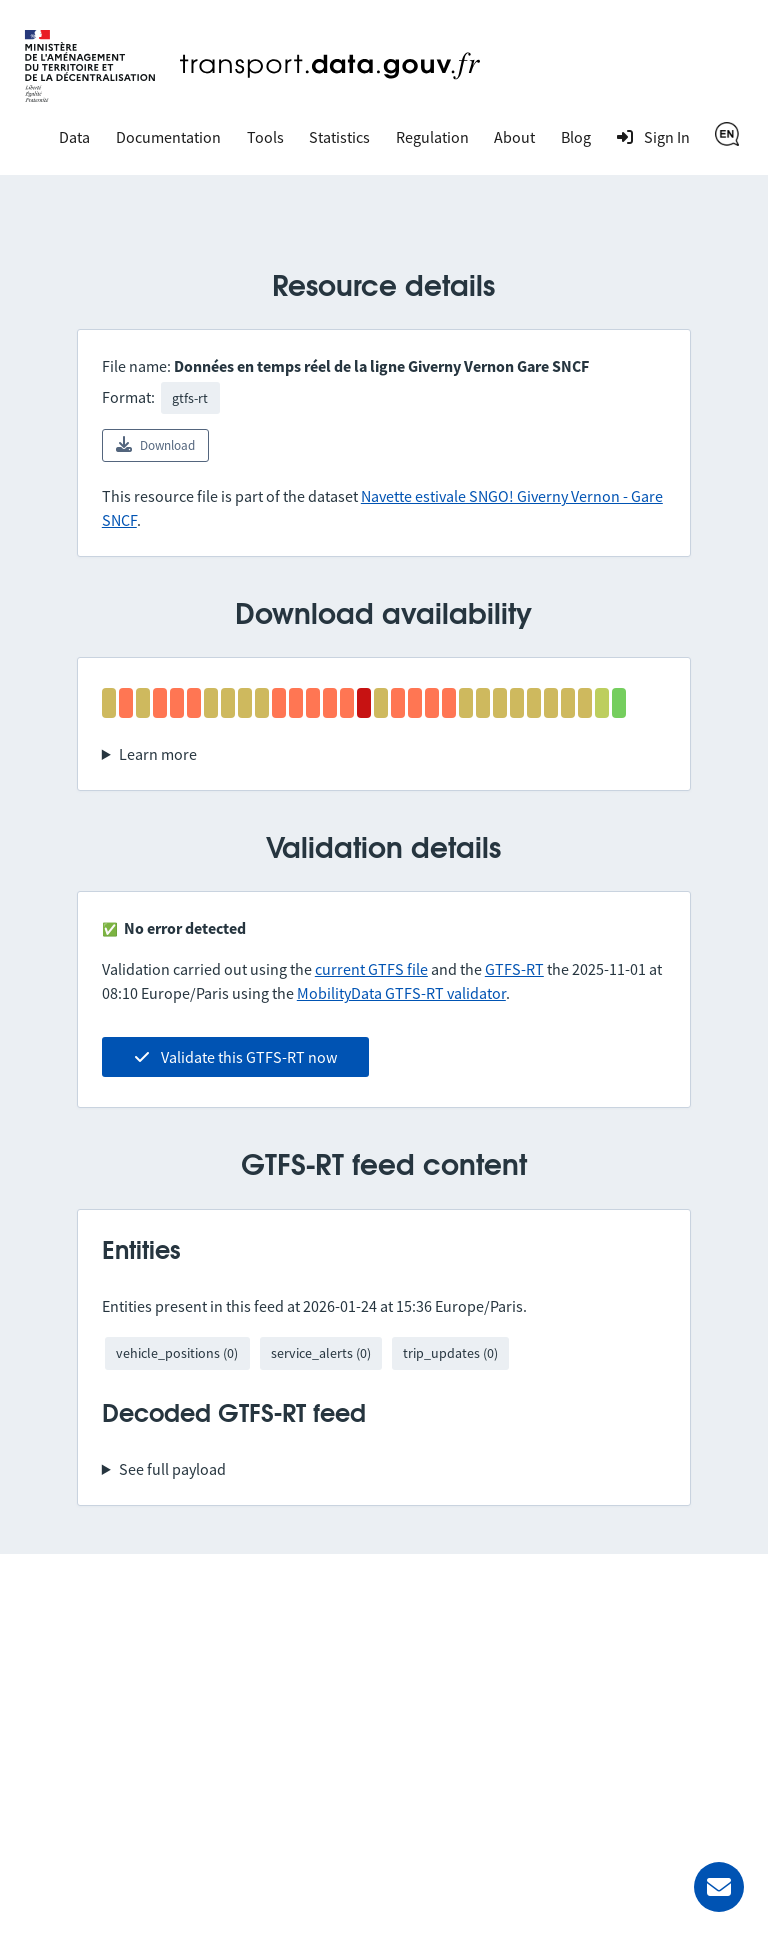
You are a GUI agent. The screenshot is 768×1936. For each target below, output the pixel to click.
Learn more (158, 754)
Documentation (168, 137)
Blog (576, 137)
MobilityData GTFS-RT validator (401, 993)
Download (155, 445)
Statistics (339, 137)
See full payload (172, 1469)
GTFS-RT (514, 969)
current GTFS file (371, 969)
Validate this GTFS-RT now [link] (235, 1057)
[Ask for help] (719, 1887)
